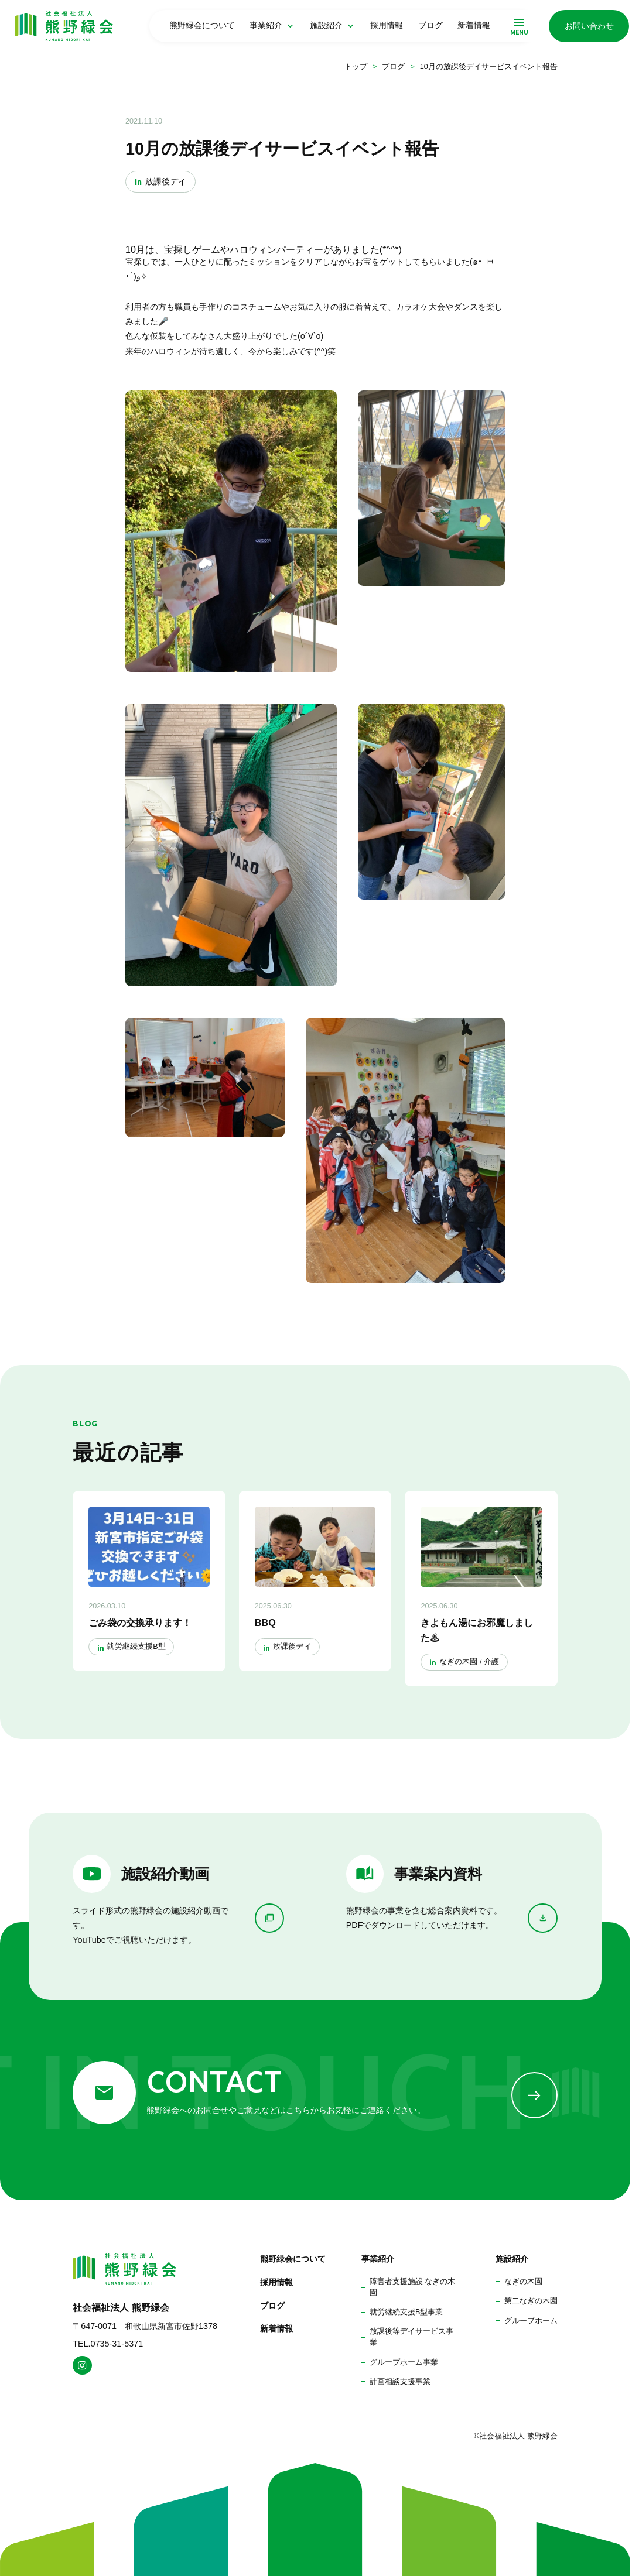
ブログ (430, 25)
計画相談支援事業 (400, 2382)
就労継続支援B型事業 (406, 2312)
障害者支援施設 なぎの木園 (413, 2287)
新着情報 (473, 25)
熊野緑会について (202, 25)
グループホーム (531, 2321)
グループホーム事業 (404, 2362)
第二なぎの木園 (531, 2301)
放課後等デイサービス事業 (411, 2337)
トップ (355, 67)
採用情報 (386, 25)
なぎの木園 (523, 2281)
